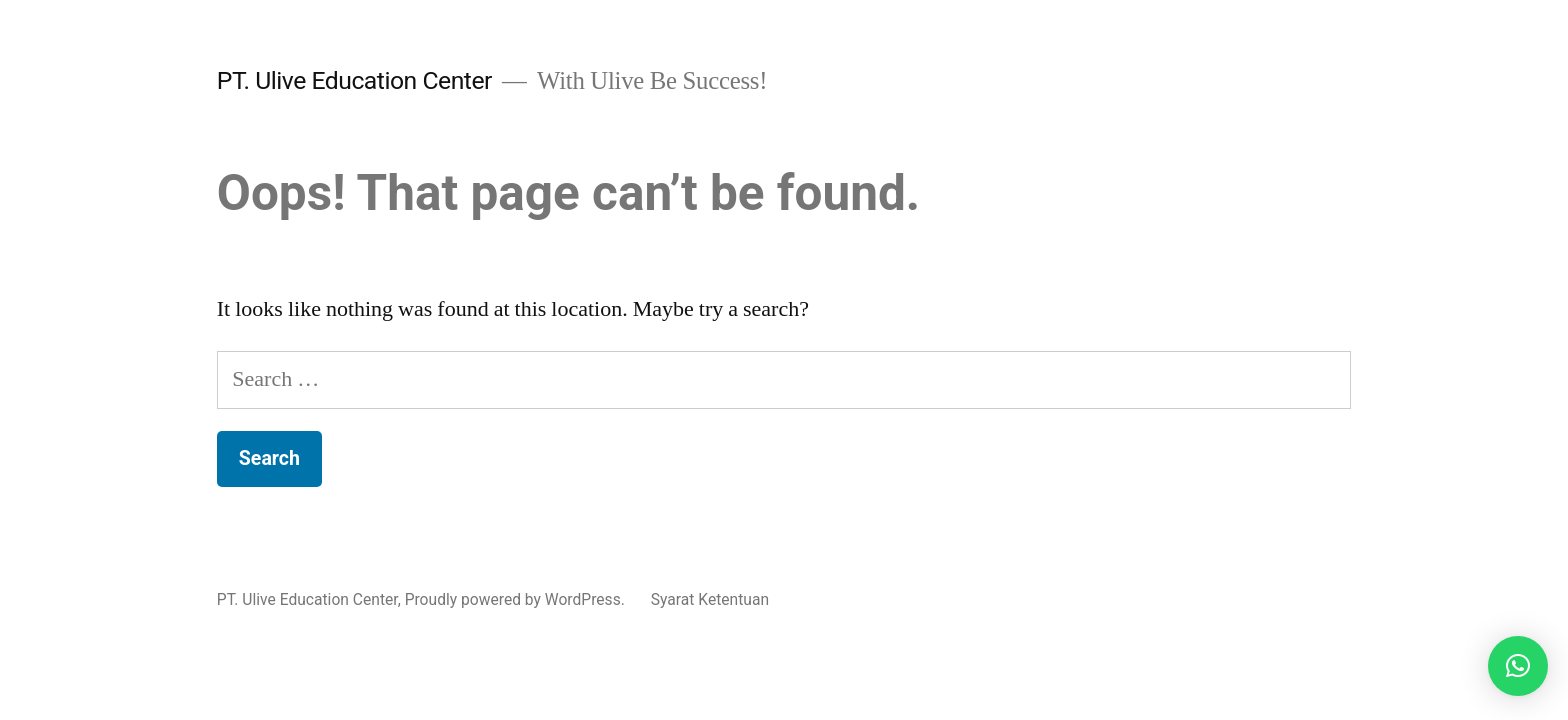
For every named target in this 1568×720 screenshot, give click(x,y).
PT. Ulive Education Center (354, 80)
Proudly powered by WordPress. (517, 599)
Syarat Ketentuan (710, 599)
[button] (1518, 666)
